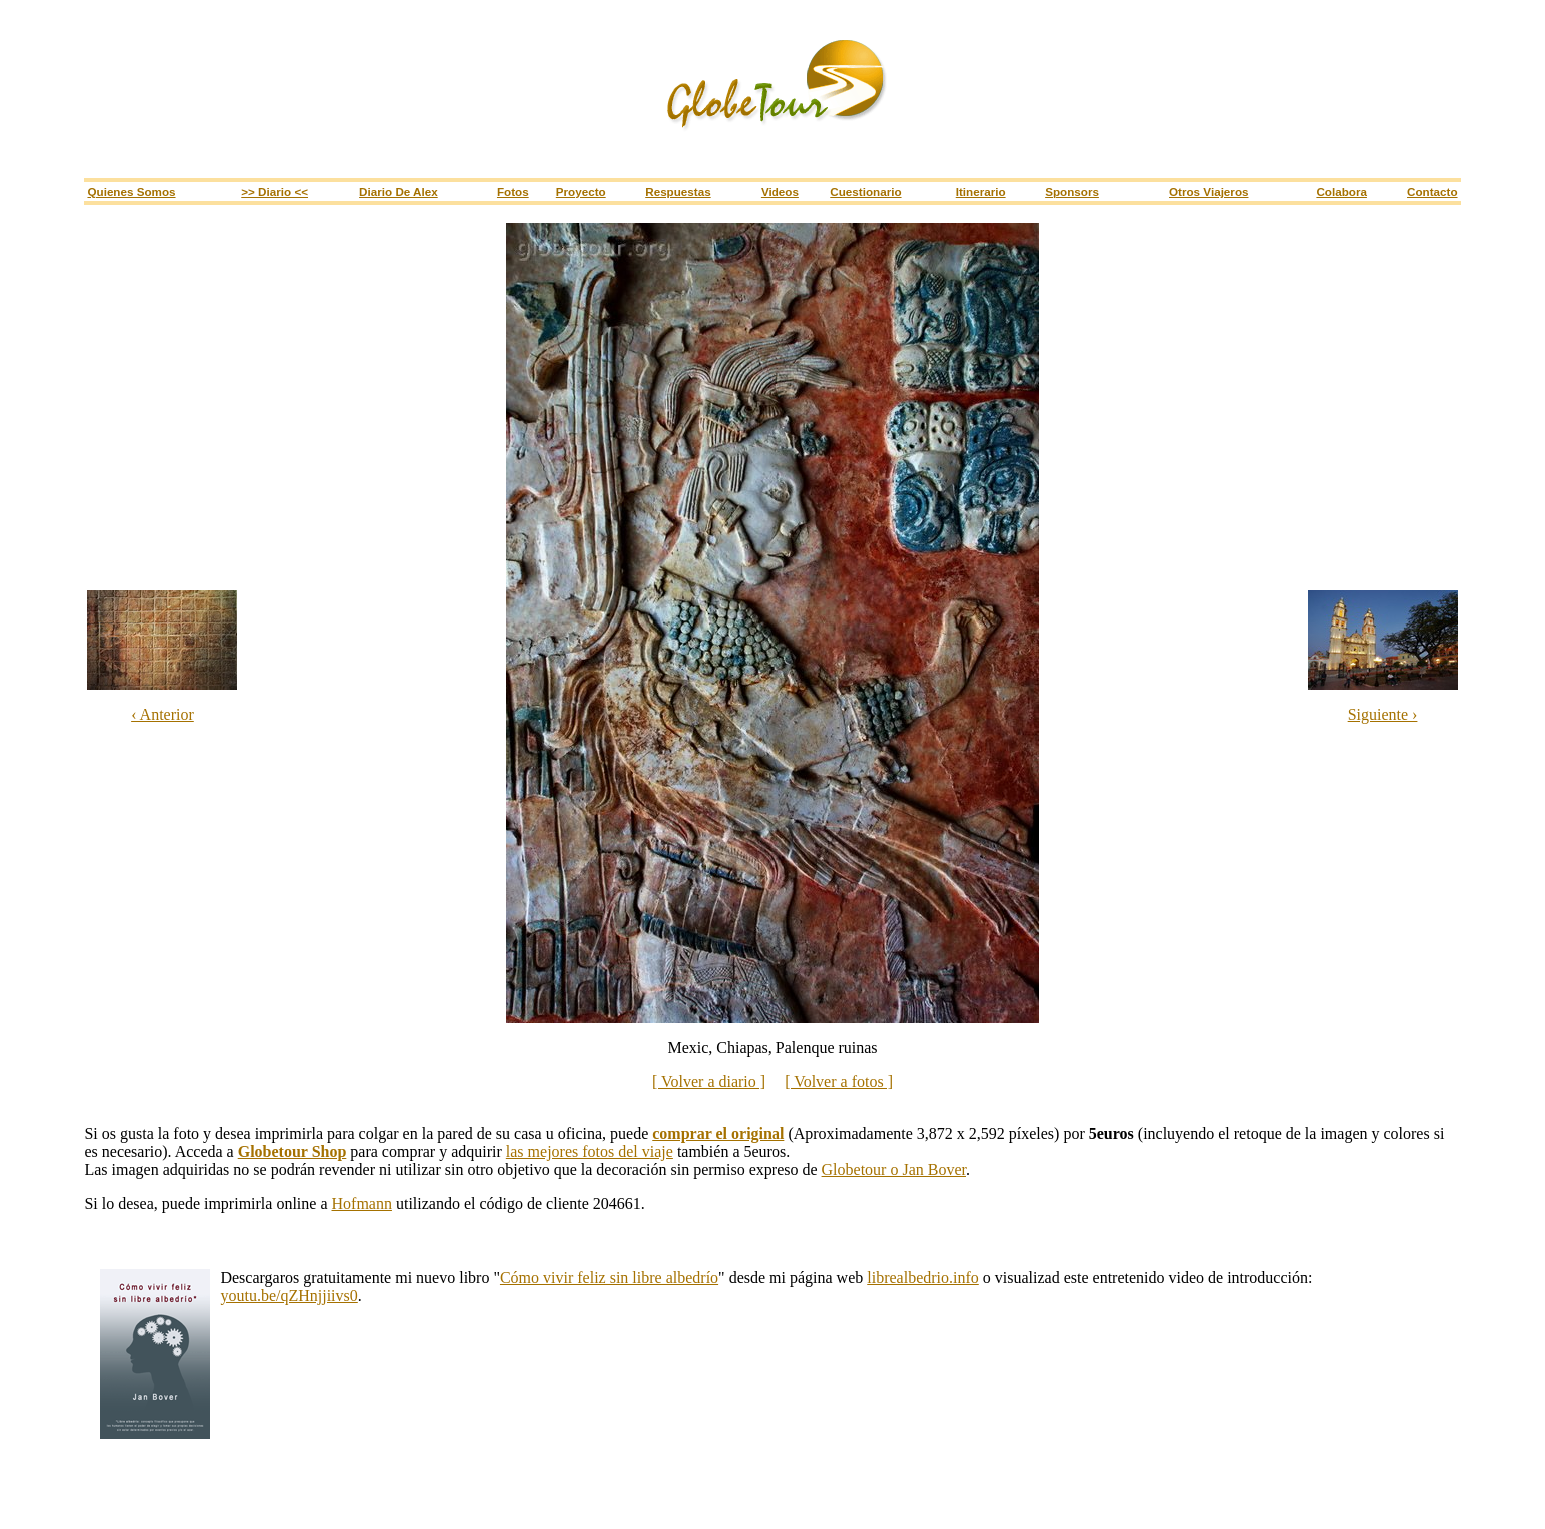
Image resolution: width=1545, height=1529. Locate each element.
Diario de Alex (398, 191)
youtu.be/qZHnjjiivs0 (288, 1295)
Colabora (1341, 191)
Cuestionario (865, 191)
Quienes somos (131, 191)
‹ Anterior (162, 714)
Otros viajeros (1208, 191)
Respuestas (677, 191)
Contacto (1432, 191)
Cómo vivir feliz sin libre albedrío (609, 1277)
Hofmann (362, 1203)
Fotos (513, 191)
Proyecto (581, 191)
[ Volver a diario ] (708, 1081)
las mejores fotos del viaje (589, 1151)
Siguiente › (1383, 714)
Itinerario (981, 191)
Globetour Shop (292, 1151)
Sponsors (1072, 191)
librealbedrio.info (923, 1277)
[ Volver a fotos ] (839, 1081)
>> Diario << (274, 191)
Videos (780, 191)
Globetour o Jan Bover (894, 1169)
